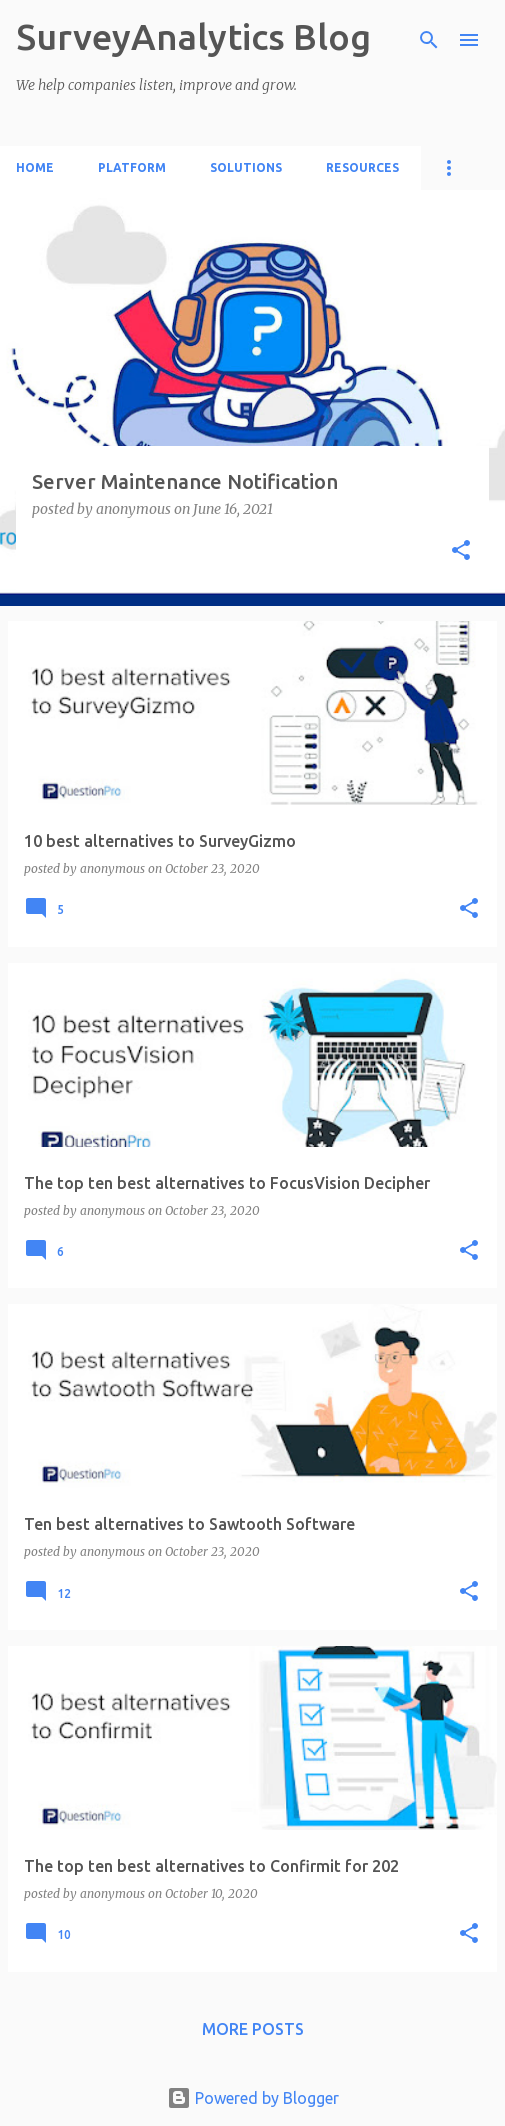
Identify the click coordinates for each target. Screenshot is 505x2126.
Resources (362, 167)
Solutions (246, 167)
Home (35, 167)
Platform (132, 167)
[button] (461, 551)
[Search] (429, 40)
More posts (253, 2029)
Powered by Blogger (253, 2098)
